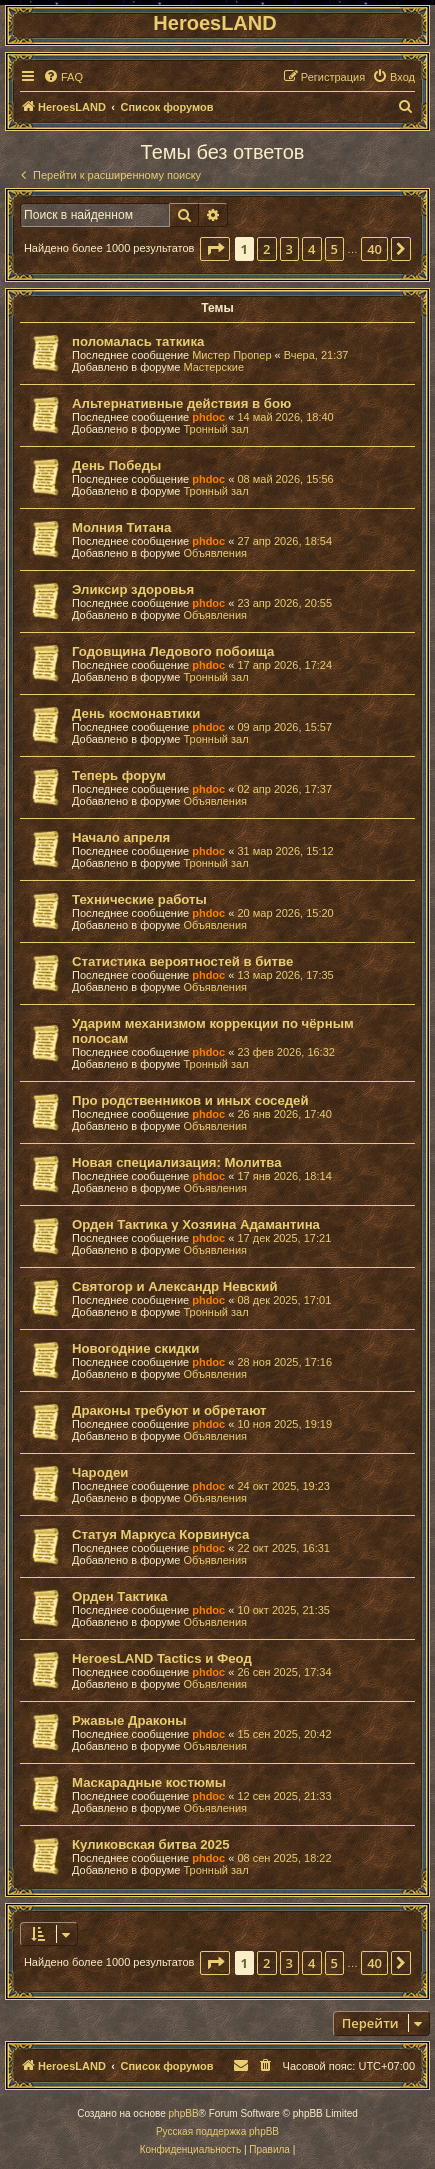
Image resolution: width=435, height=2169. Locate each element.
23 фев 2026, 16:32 (285, 1052)
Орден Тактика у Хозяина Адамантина (196, 1224)
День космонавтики (136, 713)
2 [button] (266, 249)
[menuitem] (63, 77)
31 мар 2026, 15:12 (285, 851)
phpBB (184, 2113)
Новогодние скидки (135, 1348)
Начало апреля (121, 837)
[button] (215, 249)
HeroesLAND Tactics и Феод (162, 1658)
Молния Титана (121, 527)
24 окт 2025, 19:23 (283, 1486)
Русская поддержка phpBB (217, 2131)
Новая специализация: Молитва (176, 1162)
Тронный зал (215, 429)
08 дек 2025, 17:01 (284, 1300)
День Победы (116, 465)
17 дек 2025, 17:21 (284, 1238)
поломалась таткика (138, 341)
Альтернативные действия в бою (181, 403)
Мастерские (213, 367)
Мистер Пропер (231, 355)
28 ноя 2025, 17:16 (284, 1362)
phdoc (208, 417)
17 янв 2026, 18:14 (284, 1176)
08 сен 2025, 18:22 (284, 1858)
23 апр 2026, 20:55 (284, 603)
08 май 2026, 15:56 (285, 479)
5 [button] (334, 249)
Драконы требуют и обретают (169, 1410)
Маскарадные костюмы (149, 1782)
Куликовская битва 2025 (151, 1844)
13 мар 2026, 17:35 (285, 975)
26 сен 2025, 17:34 (284, 1672)
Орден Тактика (119, 1596)
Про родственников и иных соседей (190, 1100)
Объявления (215, 553)
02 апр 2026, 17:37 (284, 789)
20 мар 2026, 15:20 (285, 913)
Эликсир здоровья (133, 589)
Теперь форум (119, 775)
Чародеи (100, 1472)
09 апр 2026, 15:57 (284, 727)
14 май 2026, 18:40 (285, 417)
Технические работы (139, 899)
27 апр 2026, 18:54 (284, 541)
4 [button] (311, 249)
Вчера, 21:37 (316, 355)
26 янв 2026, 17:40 (284, 1114)
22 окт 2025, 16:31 (283, 1548)
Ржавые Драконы (129, 1720)
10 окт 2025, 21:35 (283, 1610)
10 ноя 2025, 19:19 (284, 1424)
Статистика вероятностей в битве (182, 961)
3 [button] (289, 249)
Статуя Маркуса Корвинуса (160, 1534)
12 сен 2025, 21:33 (284, 1796)
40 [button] (374, 249)
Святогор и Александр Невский (175, 1286)
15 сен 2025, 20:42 (284, 1734)
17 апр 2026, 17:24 (284, 665)
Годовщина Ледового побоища (173, 651)
